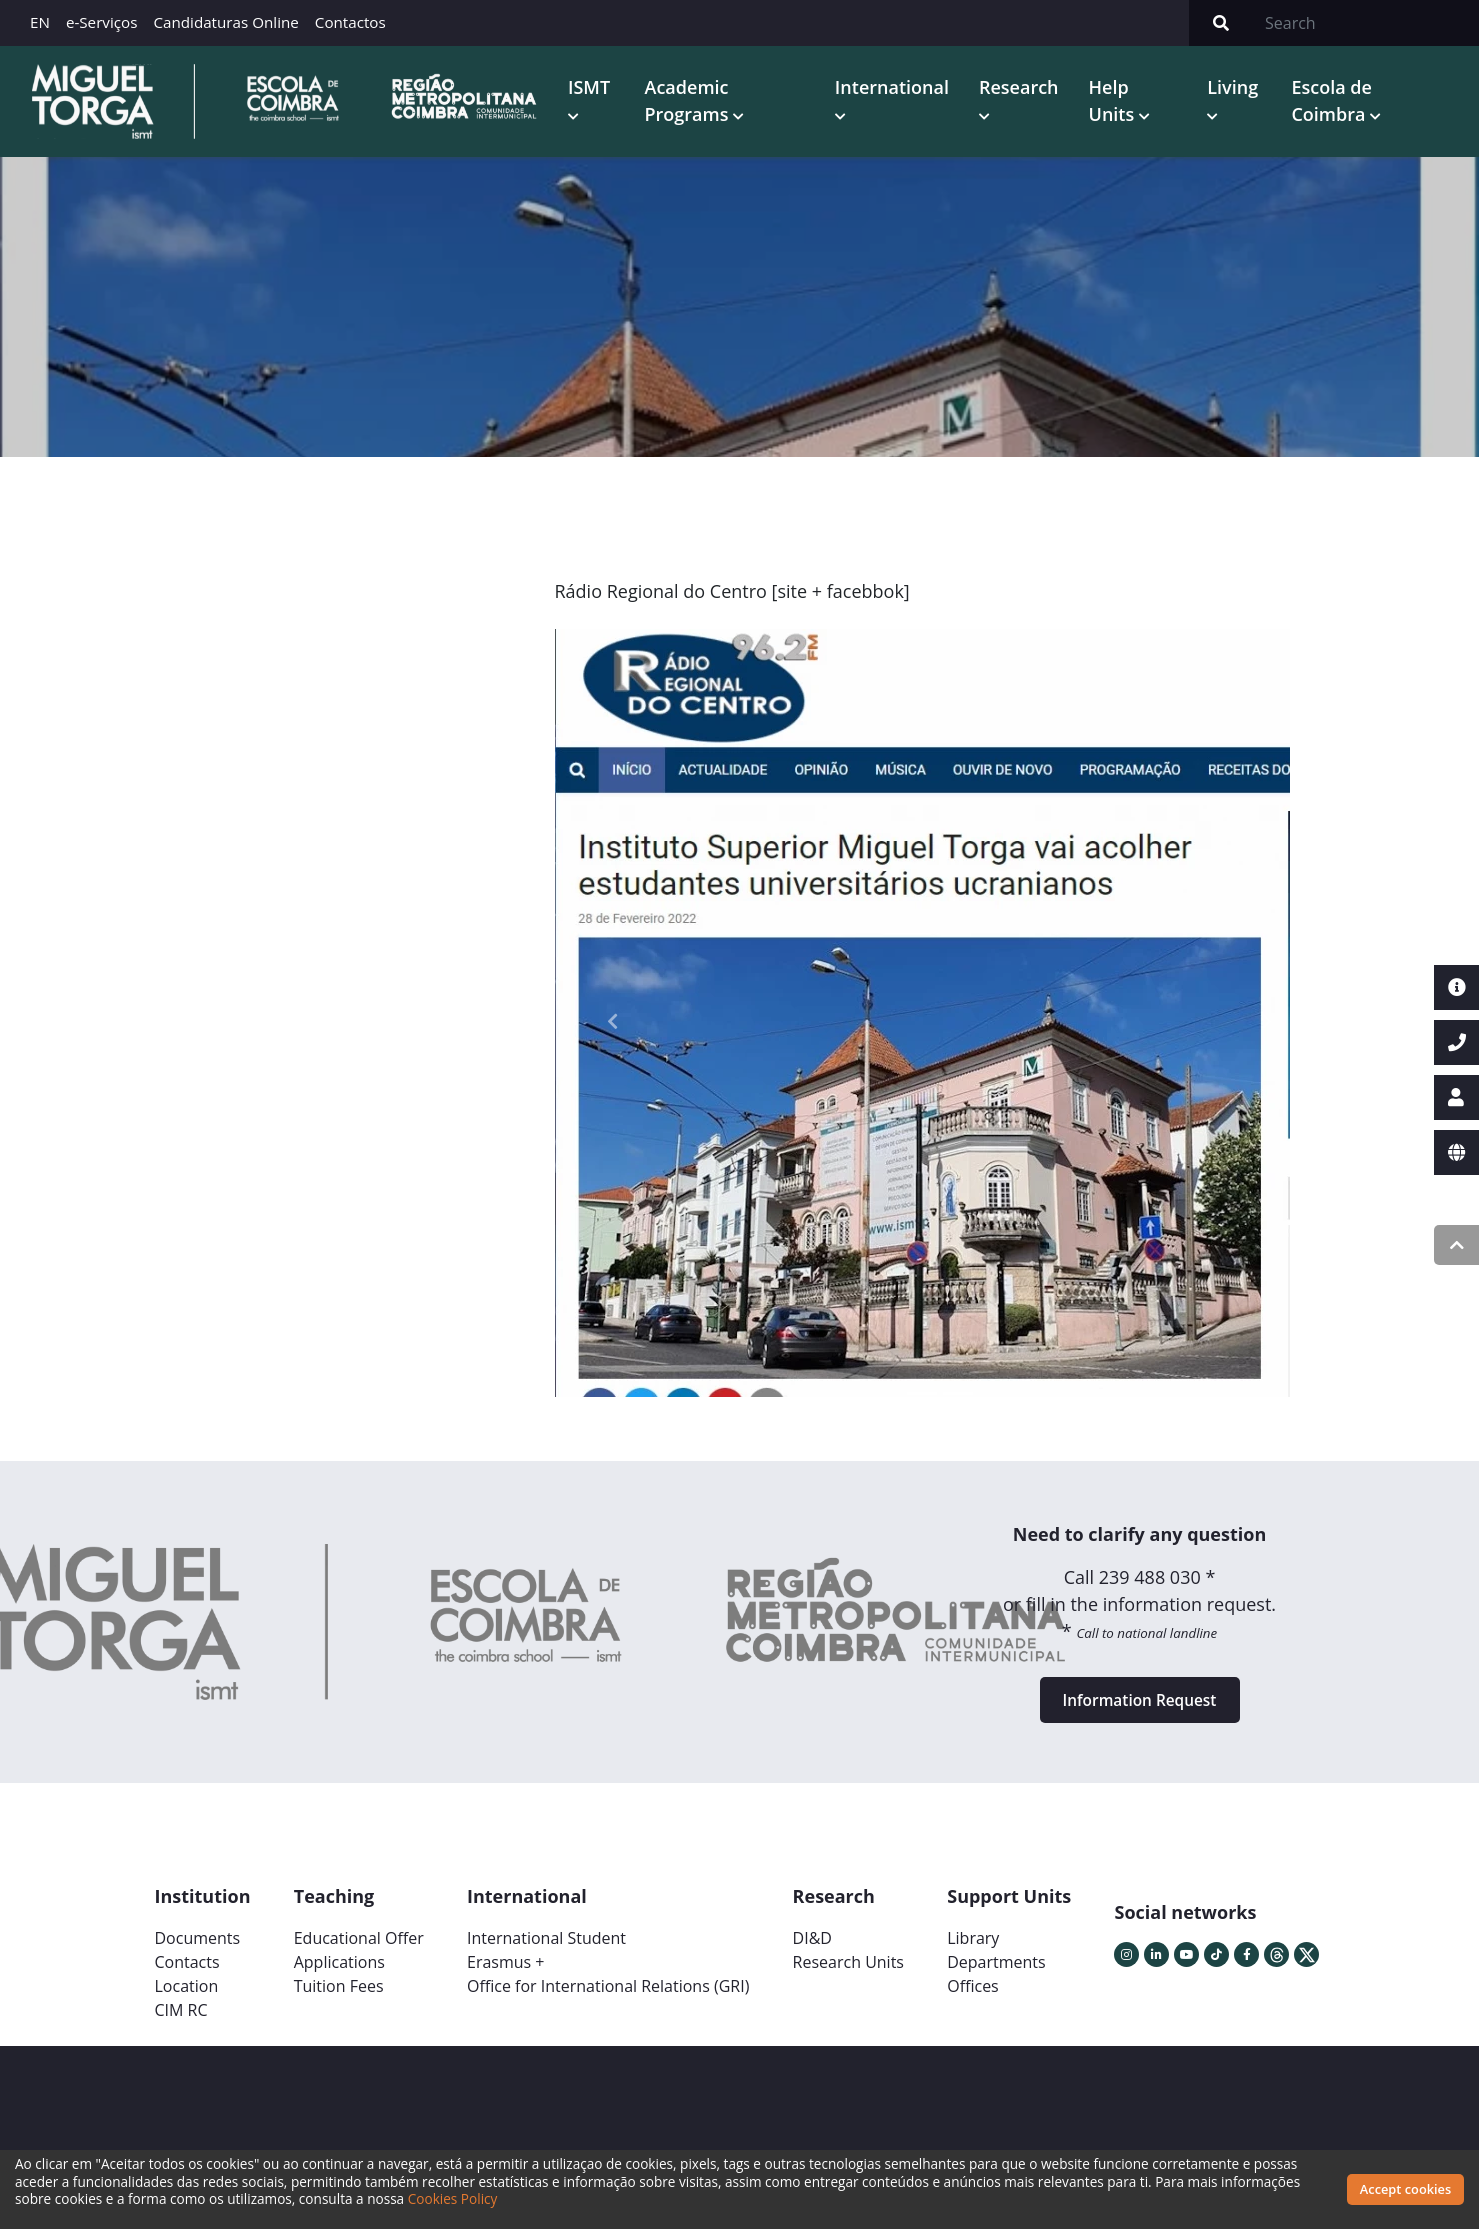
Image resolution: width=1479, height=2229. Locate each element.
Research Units (848, 1975)
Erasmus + (506, 1975)
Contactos (350, 22)
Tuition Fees (339, 1999)
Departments (996, 1975)
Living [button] (1237, 89)
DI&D (812, 1951)
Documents (198, 1951)
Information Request (1140, 1709)
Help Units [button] (1120, 102)
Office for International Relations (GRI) (608, 1999)
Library (973, 1951)
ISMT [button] (600, 89)
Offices (973, 1999)
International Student (546, 1951)
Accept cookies (1405, 2189)
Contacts (187, 1975)
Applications (339, 1975)
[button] (613, 1026)
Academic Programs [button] (698, 102)
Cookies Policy (453, 2198)
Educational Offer (359, 1951)
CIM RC (181, 2023)
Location (187, 1999)
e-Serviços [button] (102, 22)
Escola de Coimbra (1335, 102)
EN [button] (40, 22)
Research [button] (1026, 89)
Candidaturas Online (225, 22)
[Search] (1366, 23)
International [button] (898, 89)
